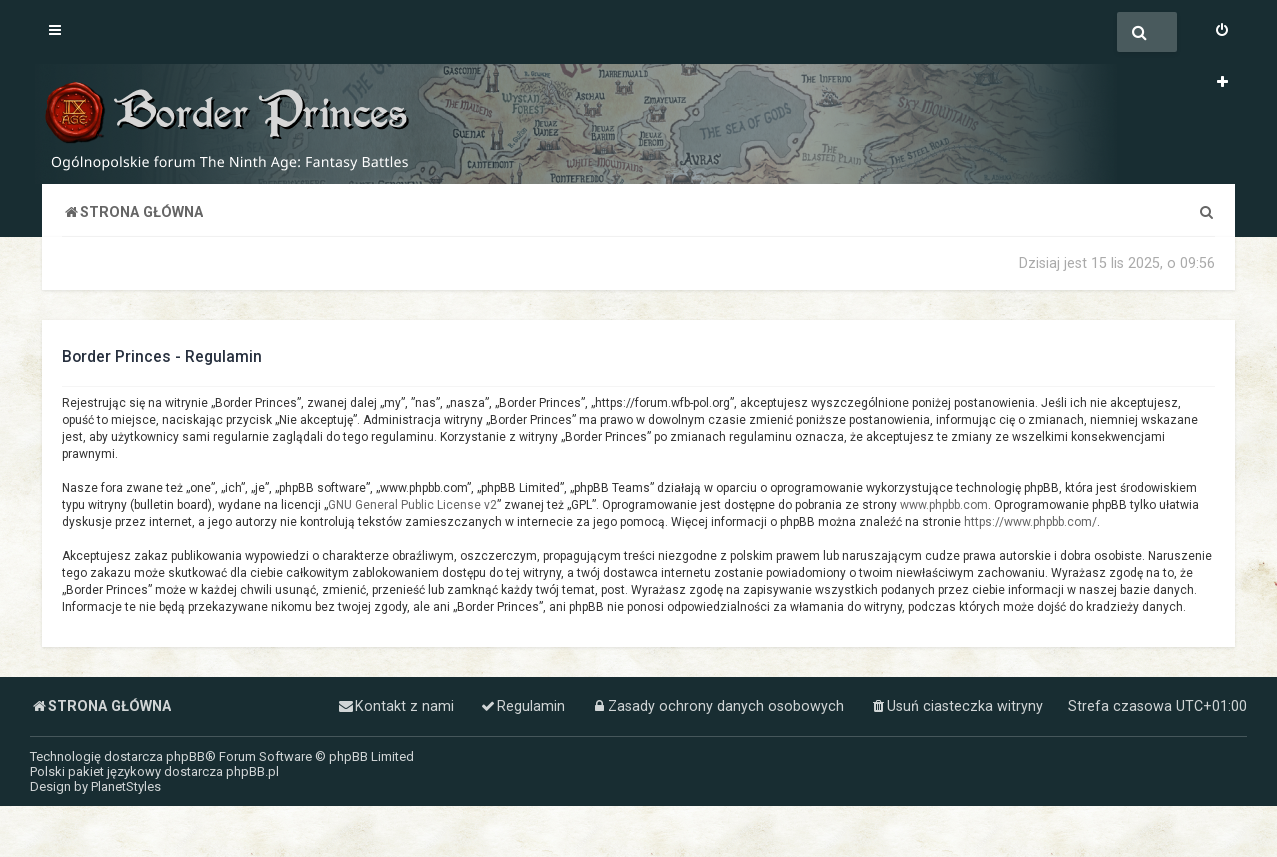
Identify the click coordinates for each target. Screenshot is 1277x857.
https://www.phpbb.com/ (1030, 522)
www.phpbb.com (944, 505)
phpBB (185, 756)
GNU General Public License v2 (412, 505)
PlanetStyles (126, 786)
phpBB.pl (252, 771)
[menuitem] (1222, 32)
